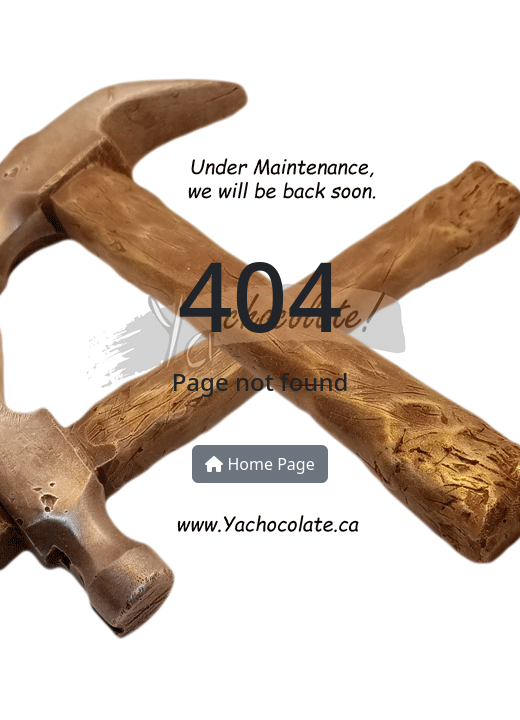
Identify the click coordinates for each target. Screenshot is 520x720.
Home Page (259, 464)
